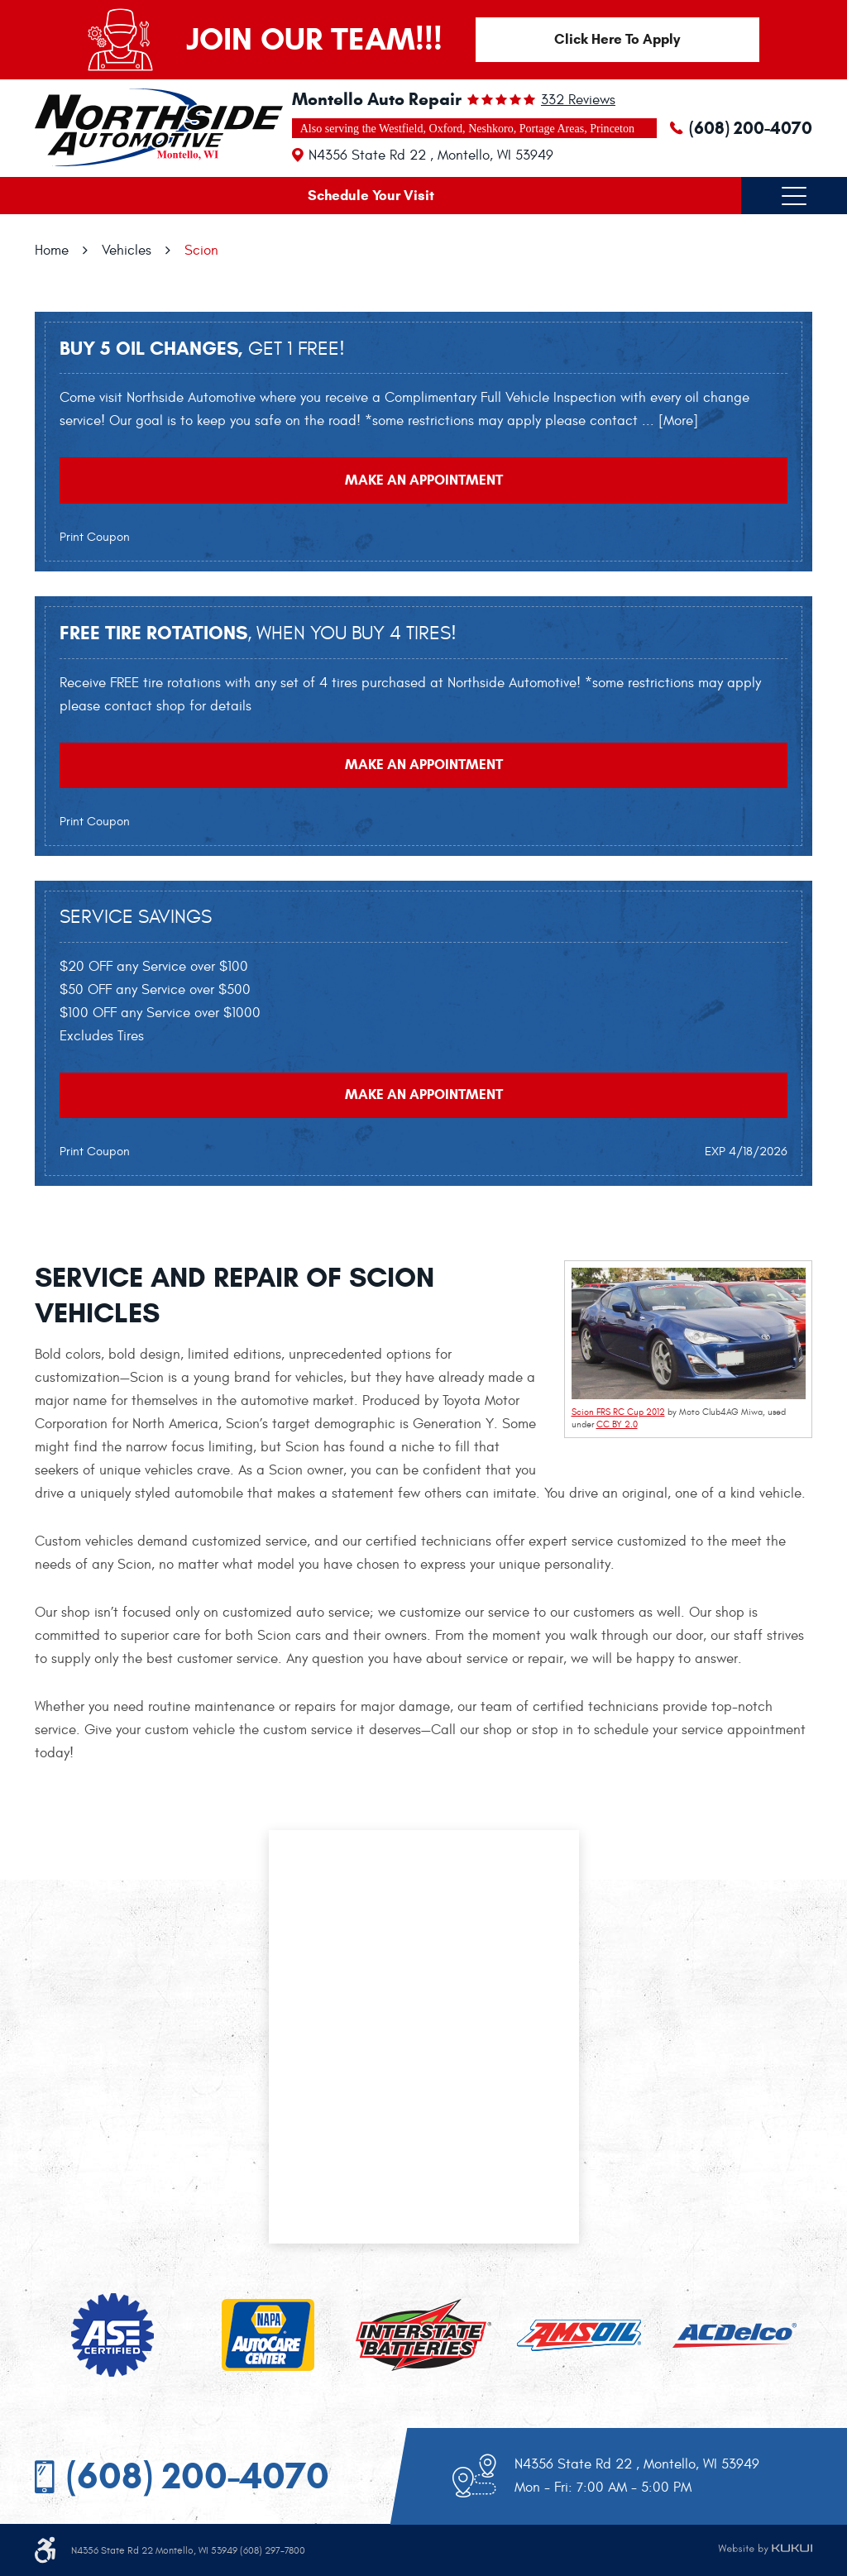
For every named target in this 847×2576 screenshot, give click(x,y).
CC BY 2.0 (617, 1428)
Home (52, 251)
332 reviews (578, 100)
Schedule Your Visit (371, 195)
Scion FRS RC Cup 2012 (618, 1415)
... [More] (668, 421)
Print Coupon (95, 539)
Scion (201, 251)
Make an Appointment (424, 481)
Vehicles (126, 251)
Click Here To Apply (618, 39)
